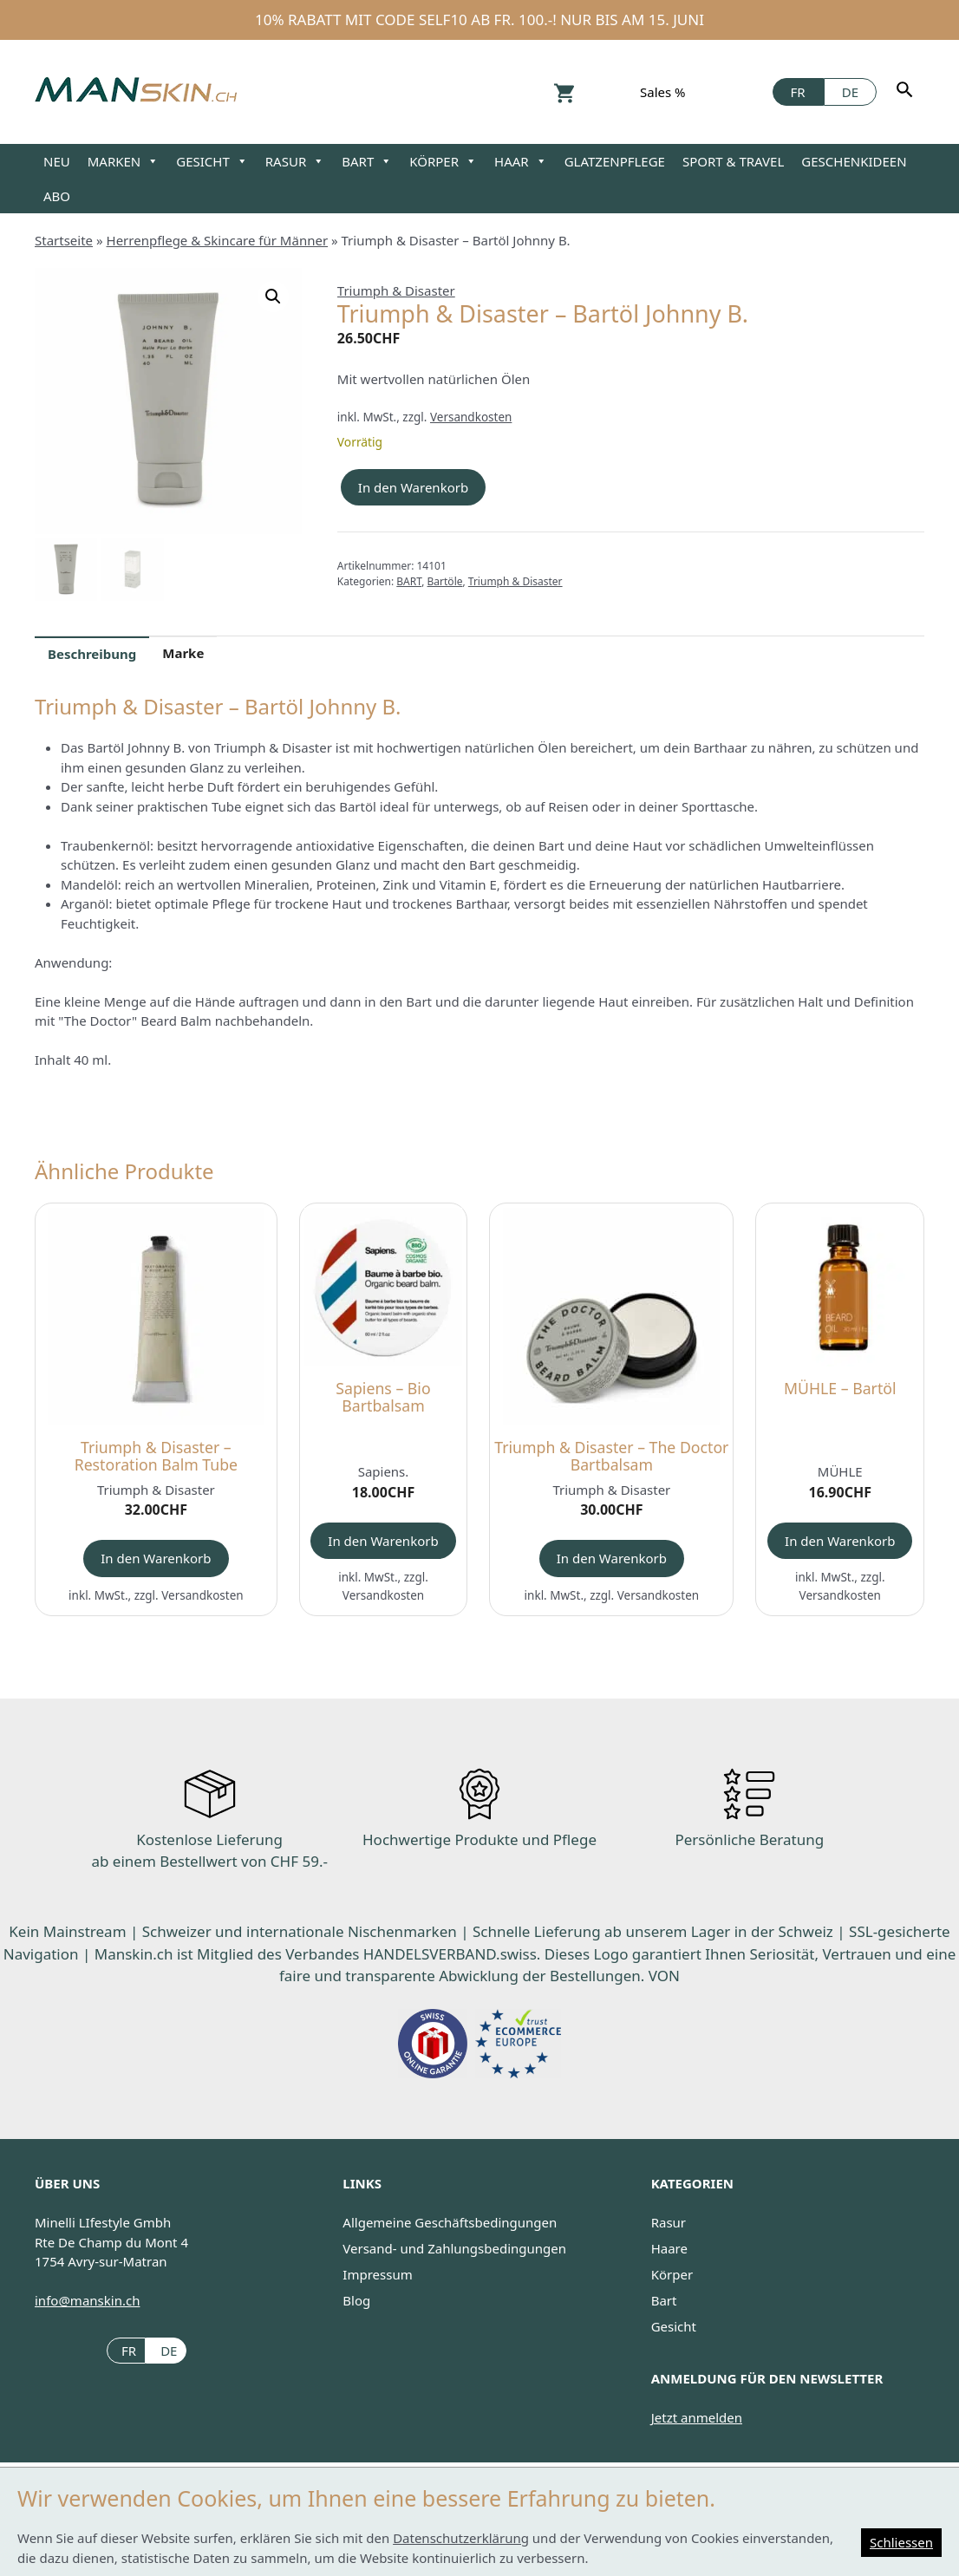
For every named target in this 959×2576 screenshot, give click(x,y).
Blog (356, 2300)
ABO (56, 196)
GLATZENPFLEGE (614, 161)
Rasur (668, 2222)
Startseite (64, 240)
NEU (56, 161)
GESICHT (212, 161)
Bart (664, 2300)
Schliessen (901, 2542)
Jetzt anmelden (696, 2417)
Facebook (749, 91)
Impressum (377, 2274)
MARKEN (124, 161)
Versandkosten (471, 417)
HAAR (520, 161)
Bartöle (445, 581)
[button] (273, 296)
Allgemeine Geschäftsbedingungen (449, 2222)
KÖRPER (443, 161)
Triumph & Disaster (396, 290)
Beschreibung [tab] (92, 653)
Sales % (663, 92)
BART (367, 161)
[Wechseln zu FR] (798, 92)
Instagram (718, 91)
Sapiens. (383, 1471)
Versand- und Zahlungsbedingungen (454, 2248)
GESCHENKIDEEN (853, 161)
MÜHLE (840, 1471)
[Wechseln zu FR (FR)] (126, 2350)
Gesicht (673, 2326)
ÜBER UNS (67, 2183)
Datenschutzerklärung (461, 2538)
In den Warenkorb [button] (156, 1558)
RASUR (294, 161)
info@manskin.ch (87, 2300)
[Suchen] (907, 92)
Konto (607, 91)
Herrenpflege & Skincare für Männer (218, 240)
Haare (669, 2248)
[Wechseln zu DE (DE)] (166, 2350)
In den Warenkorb (413, 487)
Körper (672, 2274)
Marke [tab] (183, 653)
